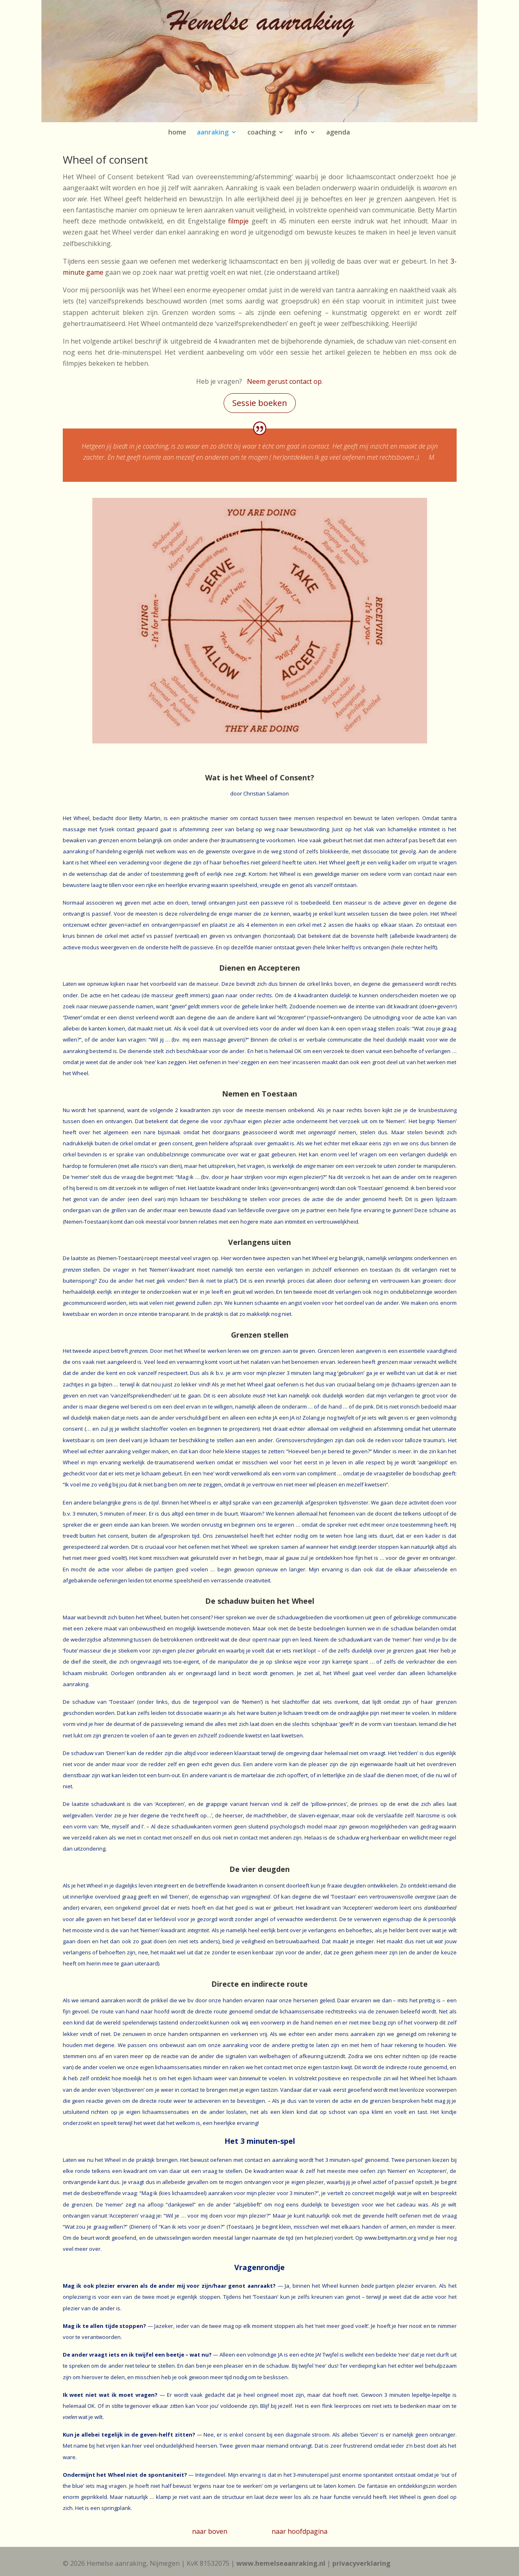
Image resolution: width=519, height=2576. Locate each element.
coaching (261, 132)
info (301, 132)
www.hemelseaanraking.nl (280, 2563)
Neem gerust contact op (284, 381)
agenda (338, 132)
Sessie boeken (259, 402)
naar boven (209, 2531)
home (177, 132)
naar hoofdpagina (299, 2531)
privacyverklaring (361, 2563)
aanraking (213, 132)
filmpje (238, 221)
